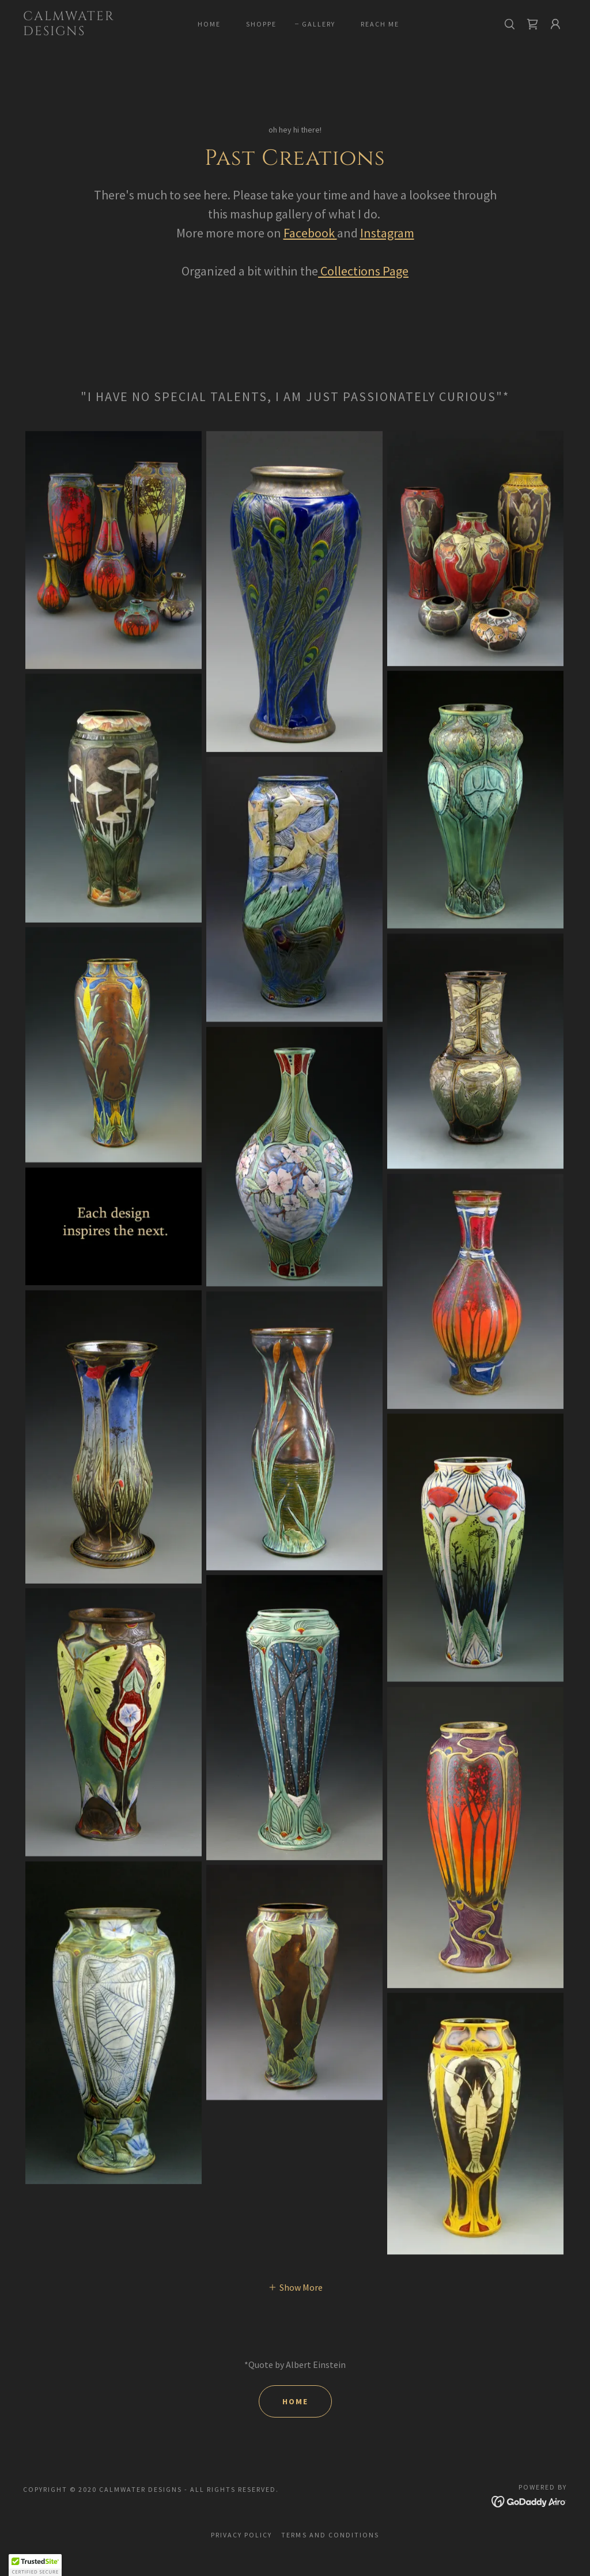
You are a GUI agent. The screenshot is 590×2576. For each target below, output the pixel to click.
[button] (555, 24)
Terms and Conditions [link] (330, 2534)
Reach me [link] (380, 24)
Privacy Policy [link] (241, 2534)
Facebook (310, 233)
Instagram (387, 233)
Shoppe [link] (261, 24)
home (295, 2401)
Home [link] (209, 24)
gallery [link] (318, 24)
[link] (95, 31)
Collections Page (363, 271)
